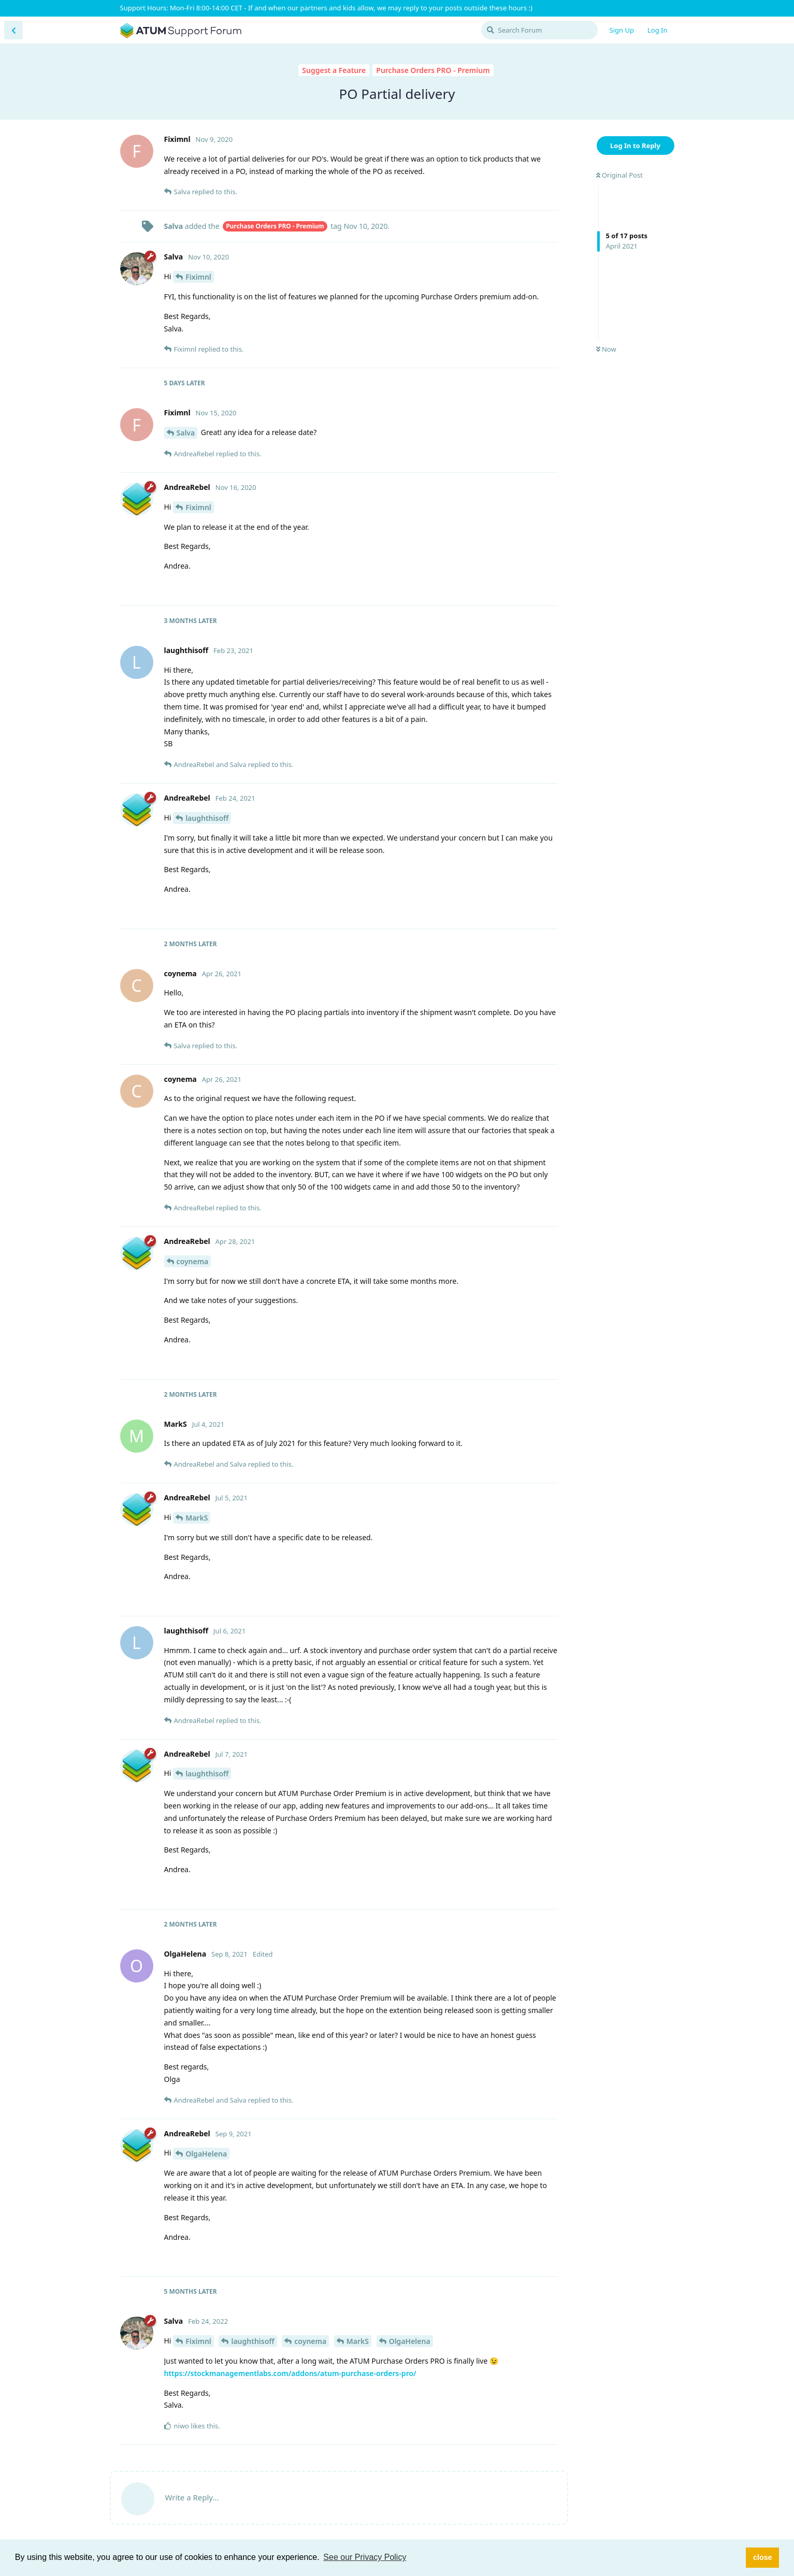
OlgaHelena (206, 2154)
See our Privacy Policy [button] (364, 2557)
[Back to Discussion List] (13, 30)
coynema (193, 1261)
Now (606, 349)
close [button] (762, 2557)
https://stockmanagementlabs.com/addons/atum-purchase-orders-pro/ (290, 2373)
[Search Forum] (539, 30)
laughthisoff (206, 818)
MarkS (196, 1518)
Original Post (619, 175)
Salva (186, 433)
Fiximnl (198, 277)
